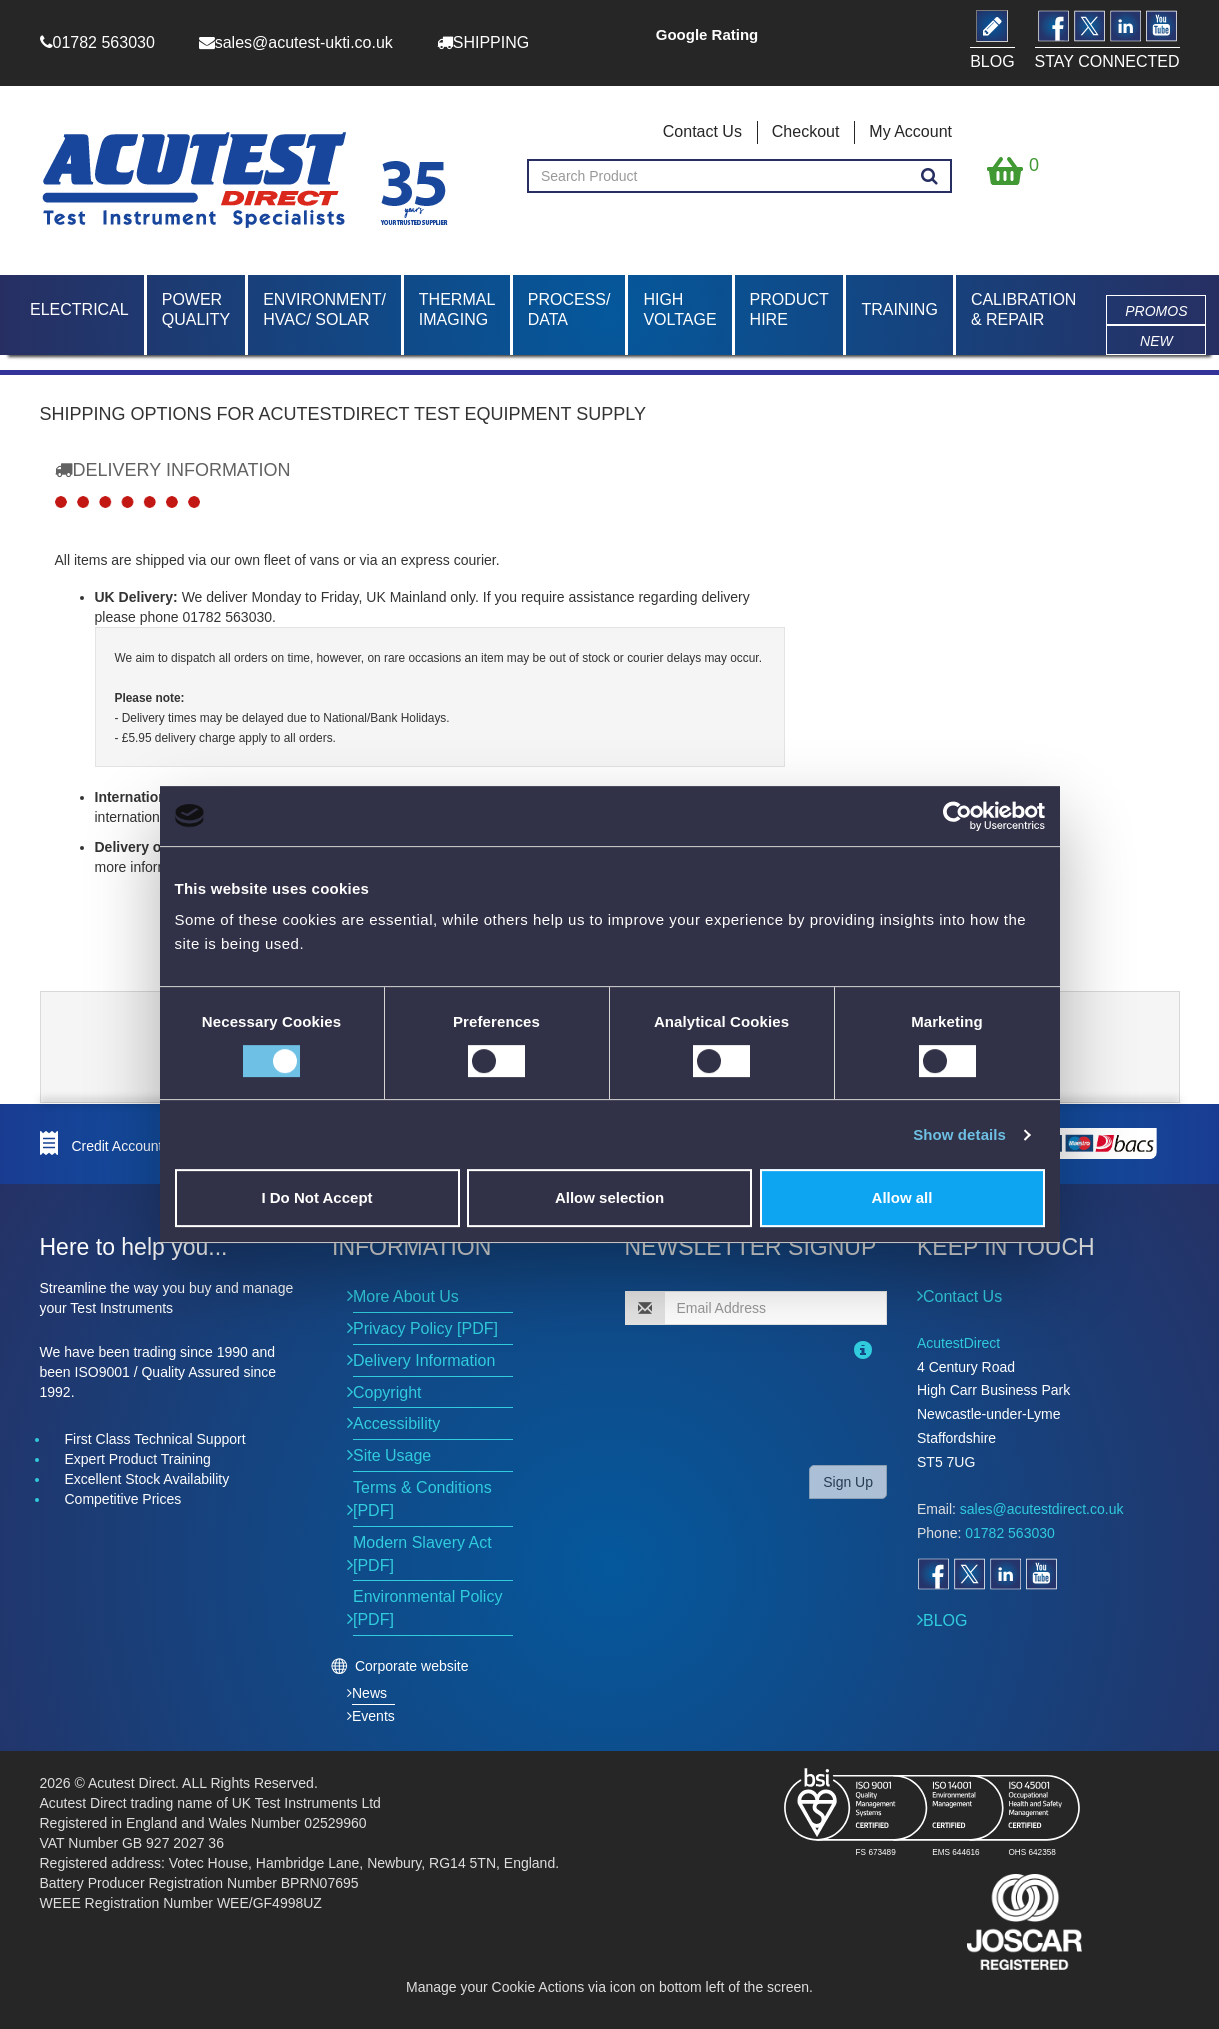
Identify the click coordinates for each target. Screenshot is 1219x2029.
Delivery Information (424, 1360)
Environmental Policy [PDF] (427, 1608)
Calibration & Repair (1024, 309)
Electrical (79, 309)
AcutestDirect (958, 1343)
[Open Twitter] (969, 1574)
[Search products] (929, 177)
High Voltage (679, 309)
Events (373, 1716)
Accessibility (396, 1423)
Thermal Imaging (457, 309)
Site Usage (392, 1455)
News (369, 1693)
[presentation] (754, 1410)
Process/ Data (569, 309)
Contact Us (702, 131)
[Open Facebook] (933, 1574)
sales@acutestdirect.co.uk (1042, 1509)
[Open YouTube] (1041, 1574)
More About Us (406, 1296)
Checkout (806, 131)
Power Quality (196, 309)
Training (899, 309)
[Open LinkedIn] (1005, 1574)
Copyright (387, 1392)
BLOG (945, 1620)
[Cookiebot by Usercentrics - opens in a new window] (957, 816)
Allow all (902, 1197)
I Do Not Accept (316, 1197)
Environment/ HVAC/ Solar (324, 309)
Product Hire (789, 309)
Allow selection (609, 1197)
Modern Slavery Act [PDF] (422, 1554)
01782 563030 (1010, 1533)
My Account (910, 131)
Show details (959, 1134)
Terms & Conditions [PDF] (422, 1499)
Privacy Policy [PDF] (425, 1328)
